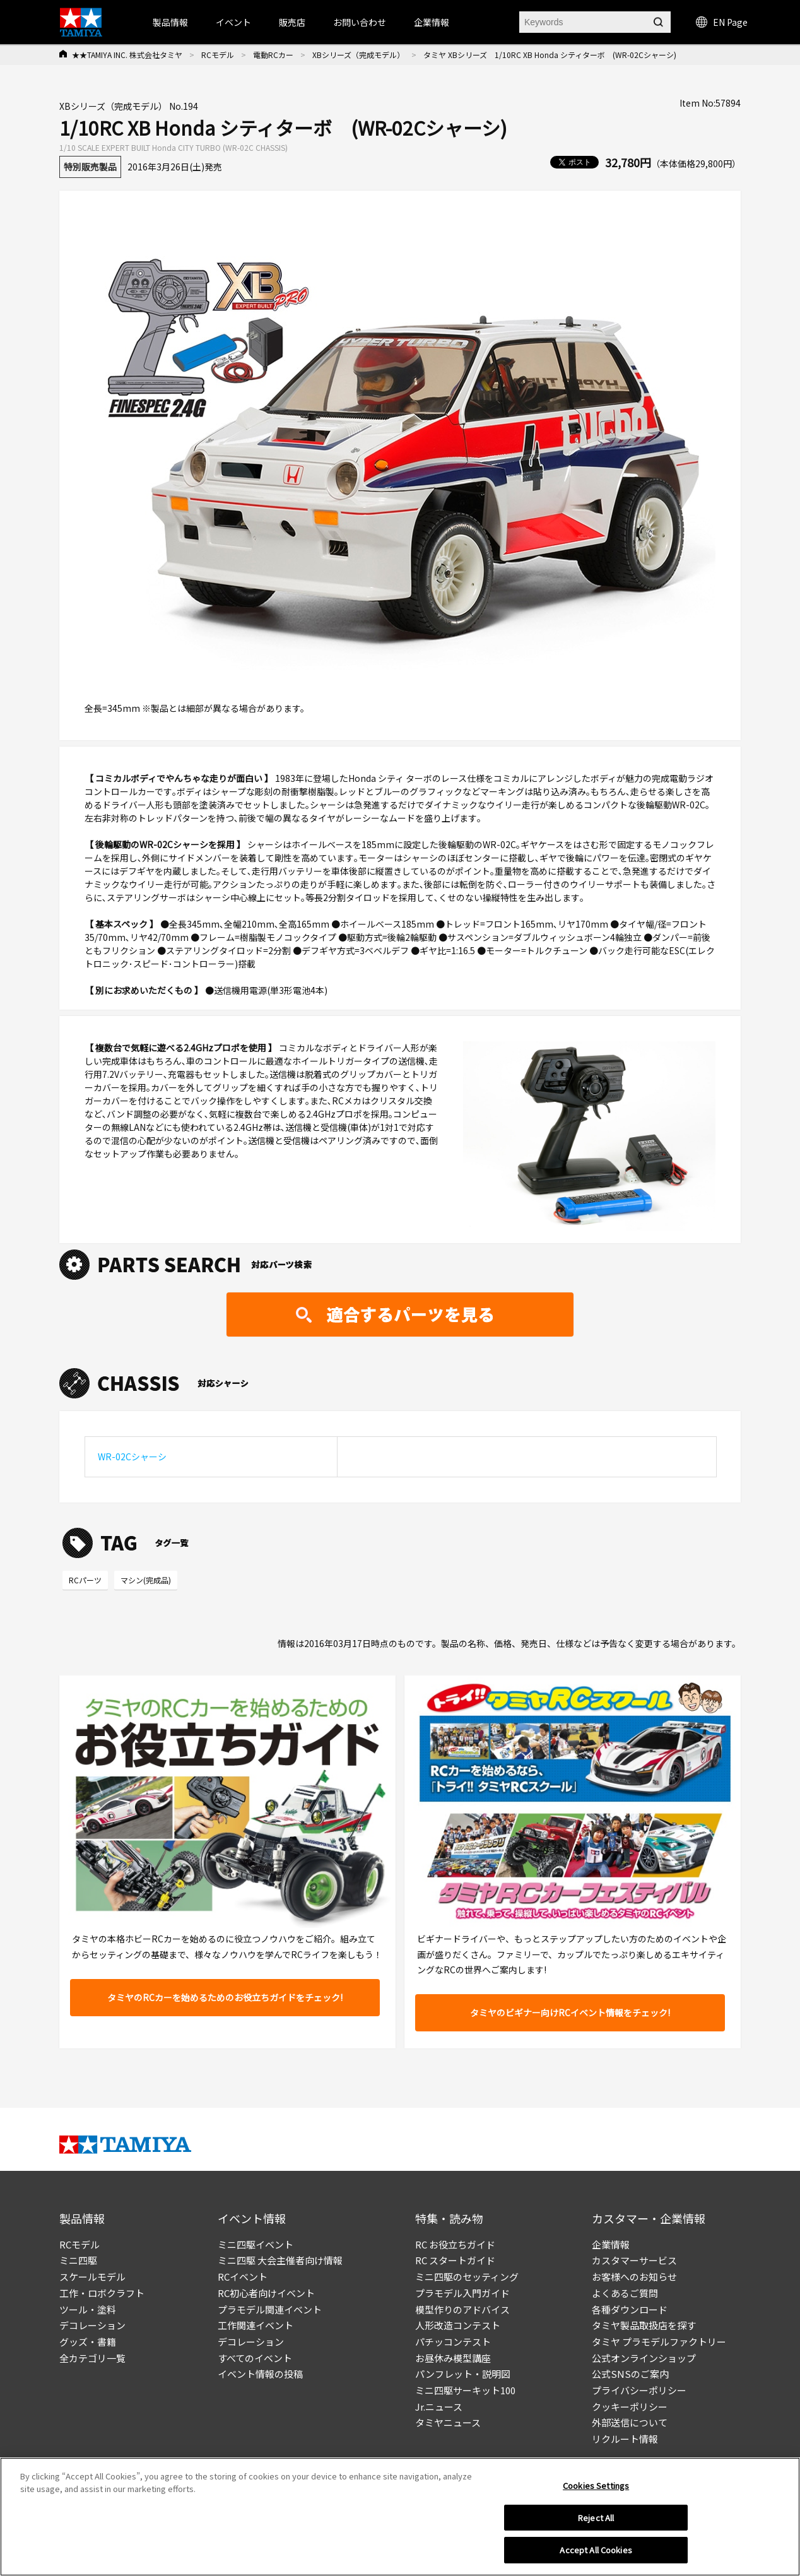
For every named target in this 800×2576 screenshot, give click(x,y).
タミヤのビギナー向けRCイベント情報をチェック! (570, 2012)
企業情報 (611, 2244)
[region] (400, 2516)
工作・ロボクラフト (101, 2293)
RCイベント (243, 2276)
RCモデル (217, 54)
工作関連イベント (255, 2325)
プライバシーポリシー (639, 2390)
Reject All (596, 2518)
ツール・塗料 (87, 2309)
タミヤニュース (448, 2422)
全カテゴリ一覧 (92, 2358)
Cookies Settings (596, 2485)
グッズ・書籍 (87, 2341)
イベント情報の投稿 (260, 2373)
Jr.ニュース (438, 2406)
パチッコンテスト (453, 2341)
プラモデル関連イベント (270, 2309)
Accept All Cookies (596, 2550)
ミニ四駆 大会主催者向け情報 (280, 2260)
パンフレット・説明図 (462, 2373)
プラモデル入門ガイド (462, 2293)
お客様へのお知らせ (634, 2276)
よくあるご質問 (625, 2293)
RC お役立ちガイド (455, 2244)
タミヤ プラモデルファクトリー (659, 2341)
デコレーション (92, 2325)
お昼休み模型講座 (453, 2358)
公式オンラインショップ (644, 2358)
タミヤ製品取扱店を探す (644, 2325)
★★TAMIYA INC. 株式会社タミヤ (127, 54)
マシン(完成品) (146, 1580)
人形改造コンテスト (457, 2325)
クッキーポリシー (630, 2406)
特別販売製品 (90, 166)
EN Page (722, 22)
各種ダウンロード (630, 2309)
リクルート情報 (625, 2438)
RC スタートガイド (455, 2260)
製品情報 (170, 22)
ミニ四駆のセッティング (467, 2276)
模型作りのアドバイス (462, 2309)
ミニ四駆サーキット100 (465, 2390)
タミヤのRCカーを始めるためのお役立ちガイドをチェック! (225, 1997)
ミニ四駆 (78, 2260)
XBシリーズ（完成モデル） (358, 54)
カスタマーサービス (634, 2260)
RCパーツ (85, 1580)
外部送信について (630, 2422)
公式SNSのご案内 (630, 2373)
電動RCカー (273, 54)
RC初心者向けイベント (266, 2293)
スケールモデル (92, 2276)
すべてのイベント (255, 2358)
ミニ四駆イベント (255, 2244)
